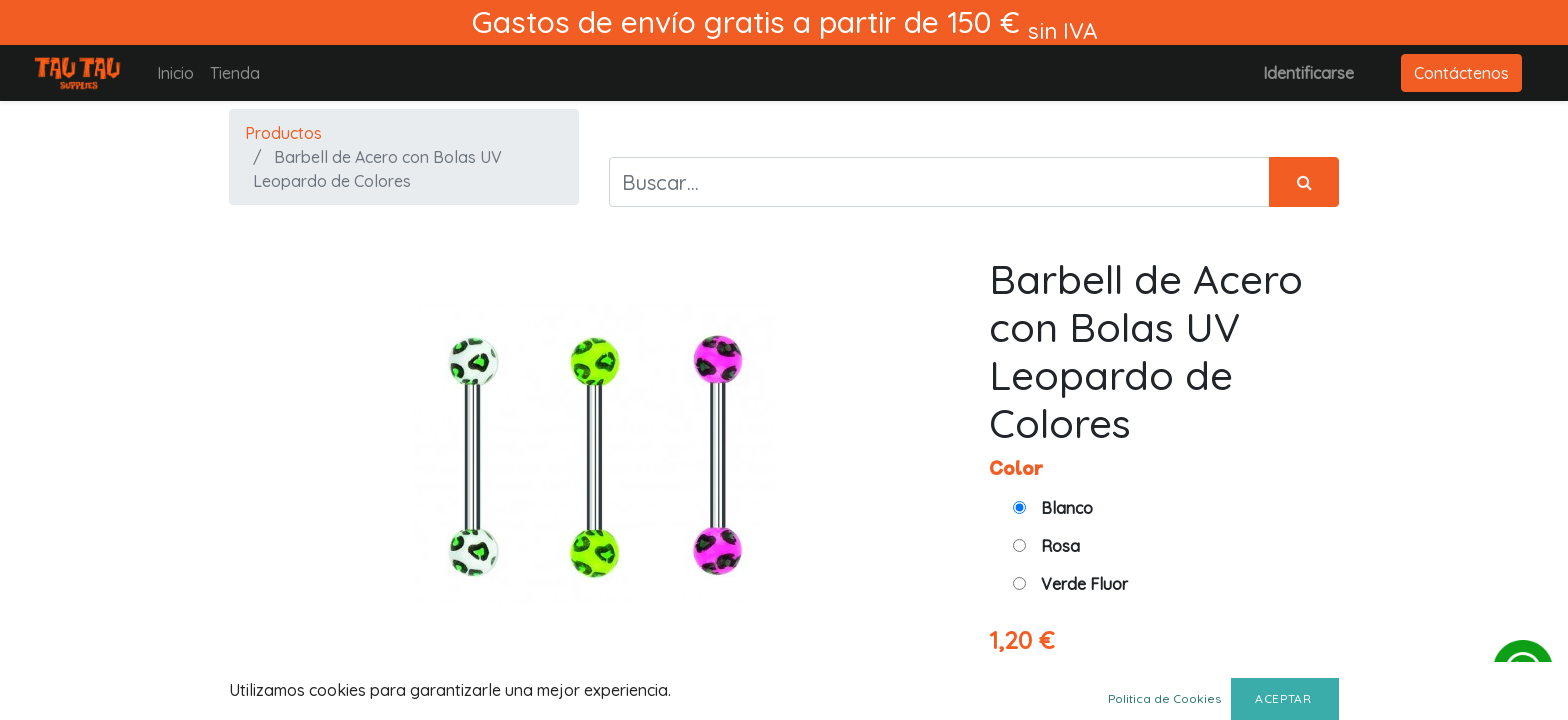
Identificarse (1308, 73)
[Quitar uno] (1232, 682)
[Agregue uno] (1319, 682)
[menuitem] (175, 73)
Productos (283, 133)
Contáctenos (1461, 73)
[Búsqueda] (1304, 182)
